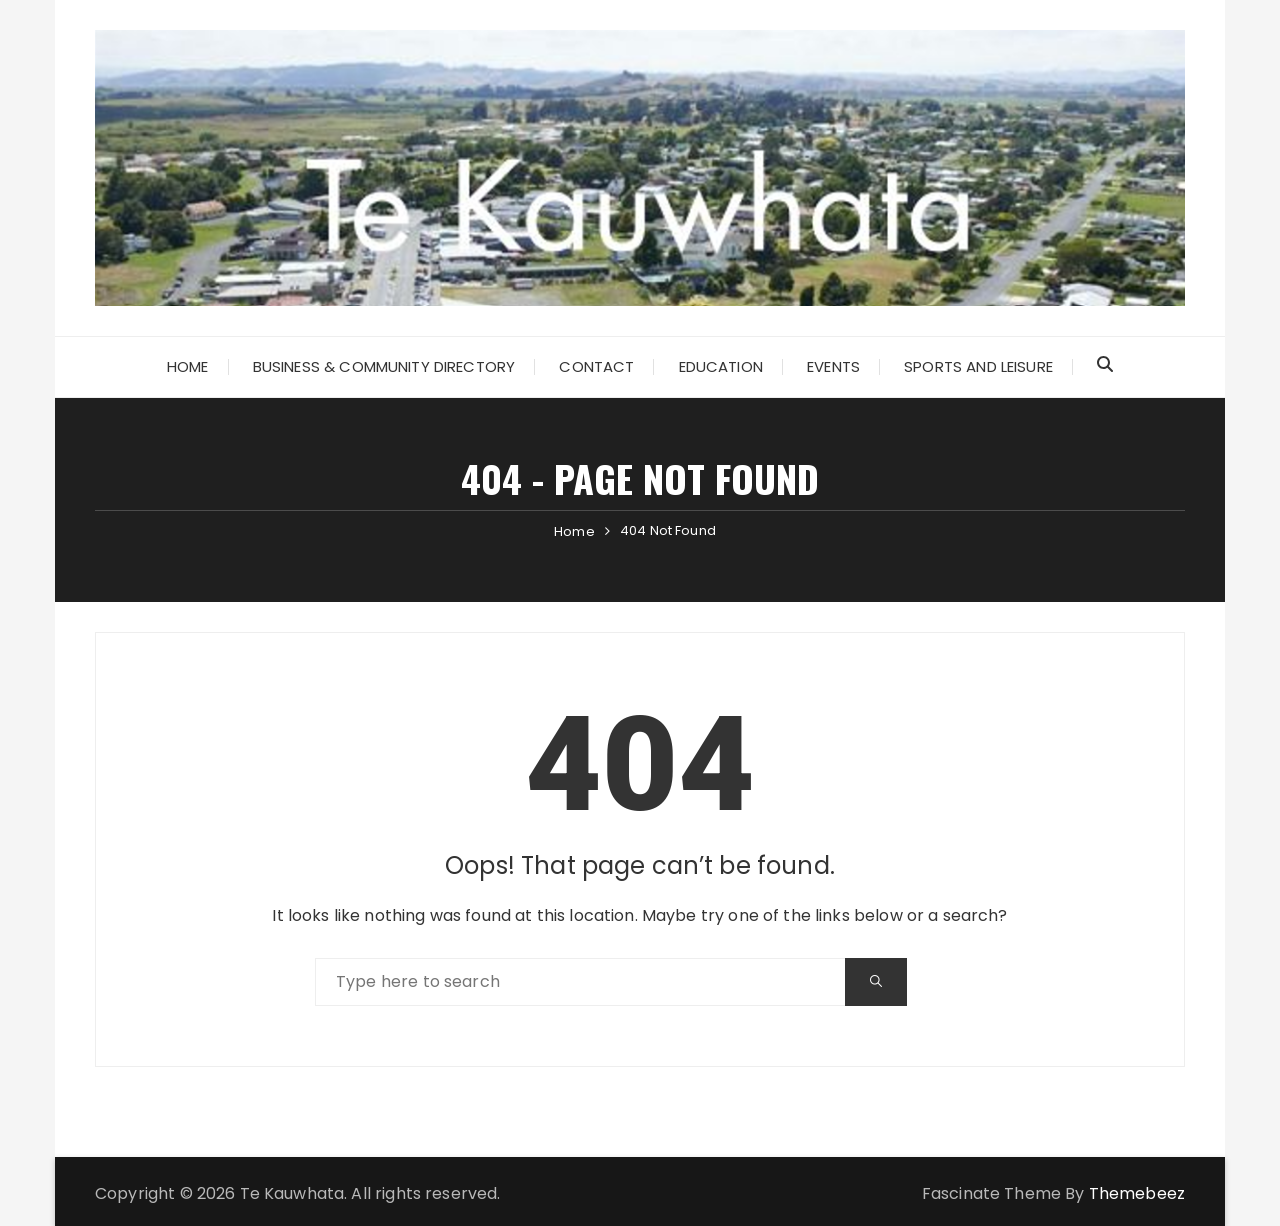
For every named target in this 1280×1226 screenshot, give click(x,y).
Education (721, 366)
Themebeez (1137, 1193)
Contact (596, 366)
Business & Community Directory (384, 366)
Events (833, 366)
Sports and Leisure (978, 366)
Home (188, 366)
